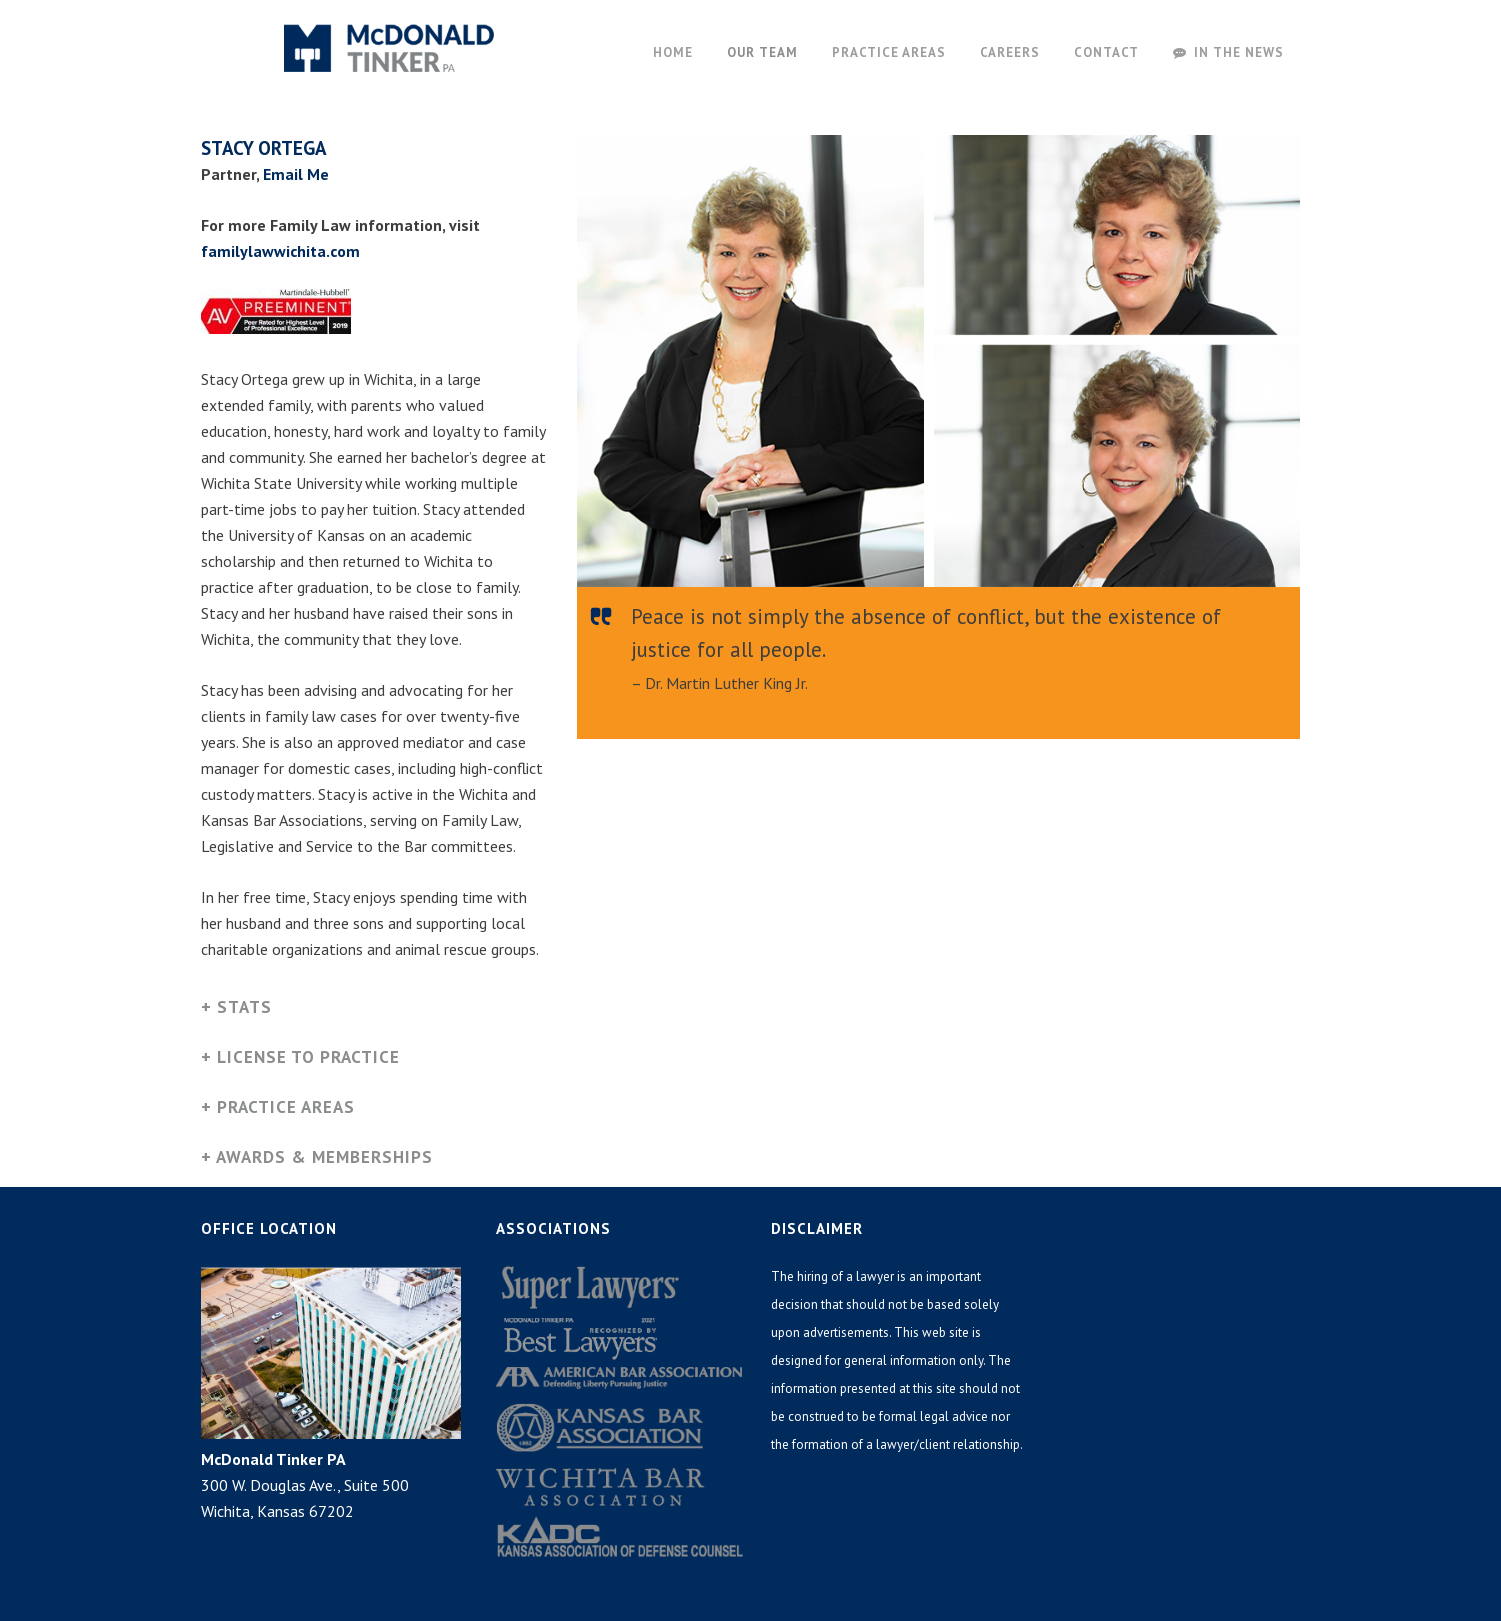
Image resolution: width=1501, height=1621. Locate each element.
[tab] (374, 1009)
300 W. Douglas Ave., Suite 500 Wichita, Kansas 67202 (305, 1485)
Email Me (296, 174)
